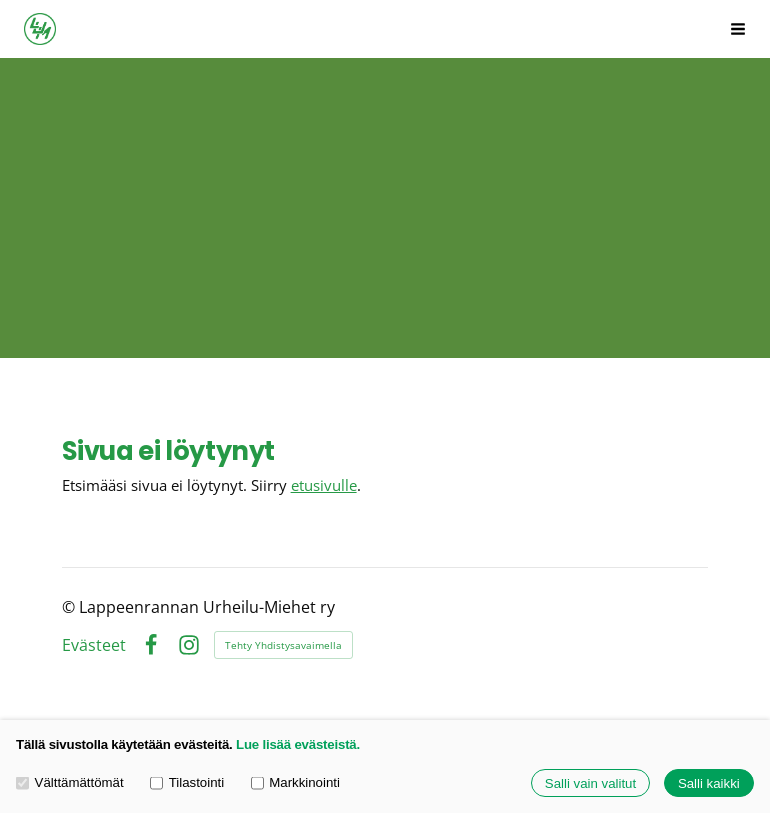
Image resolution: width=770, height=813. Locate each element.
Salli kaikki (709, 783)
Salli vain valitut (590, 783)
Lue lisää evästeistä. (298, 744)
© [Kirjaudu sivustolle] (70, 607)
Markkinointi (295, 783)
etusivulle (324, 485)
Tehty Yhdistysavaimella (283, 645)
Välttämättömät (70, 783)
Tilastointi (187, 783)
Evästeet (94, 646)
